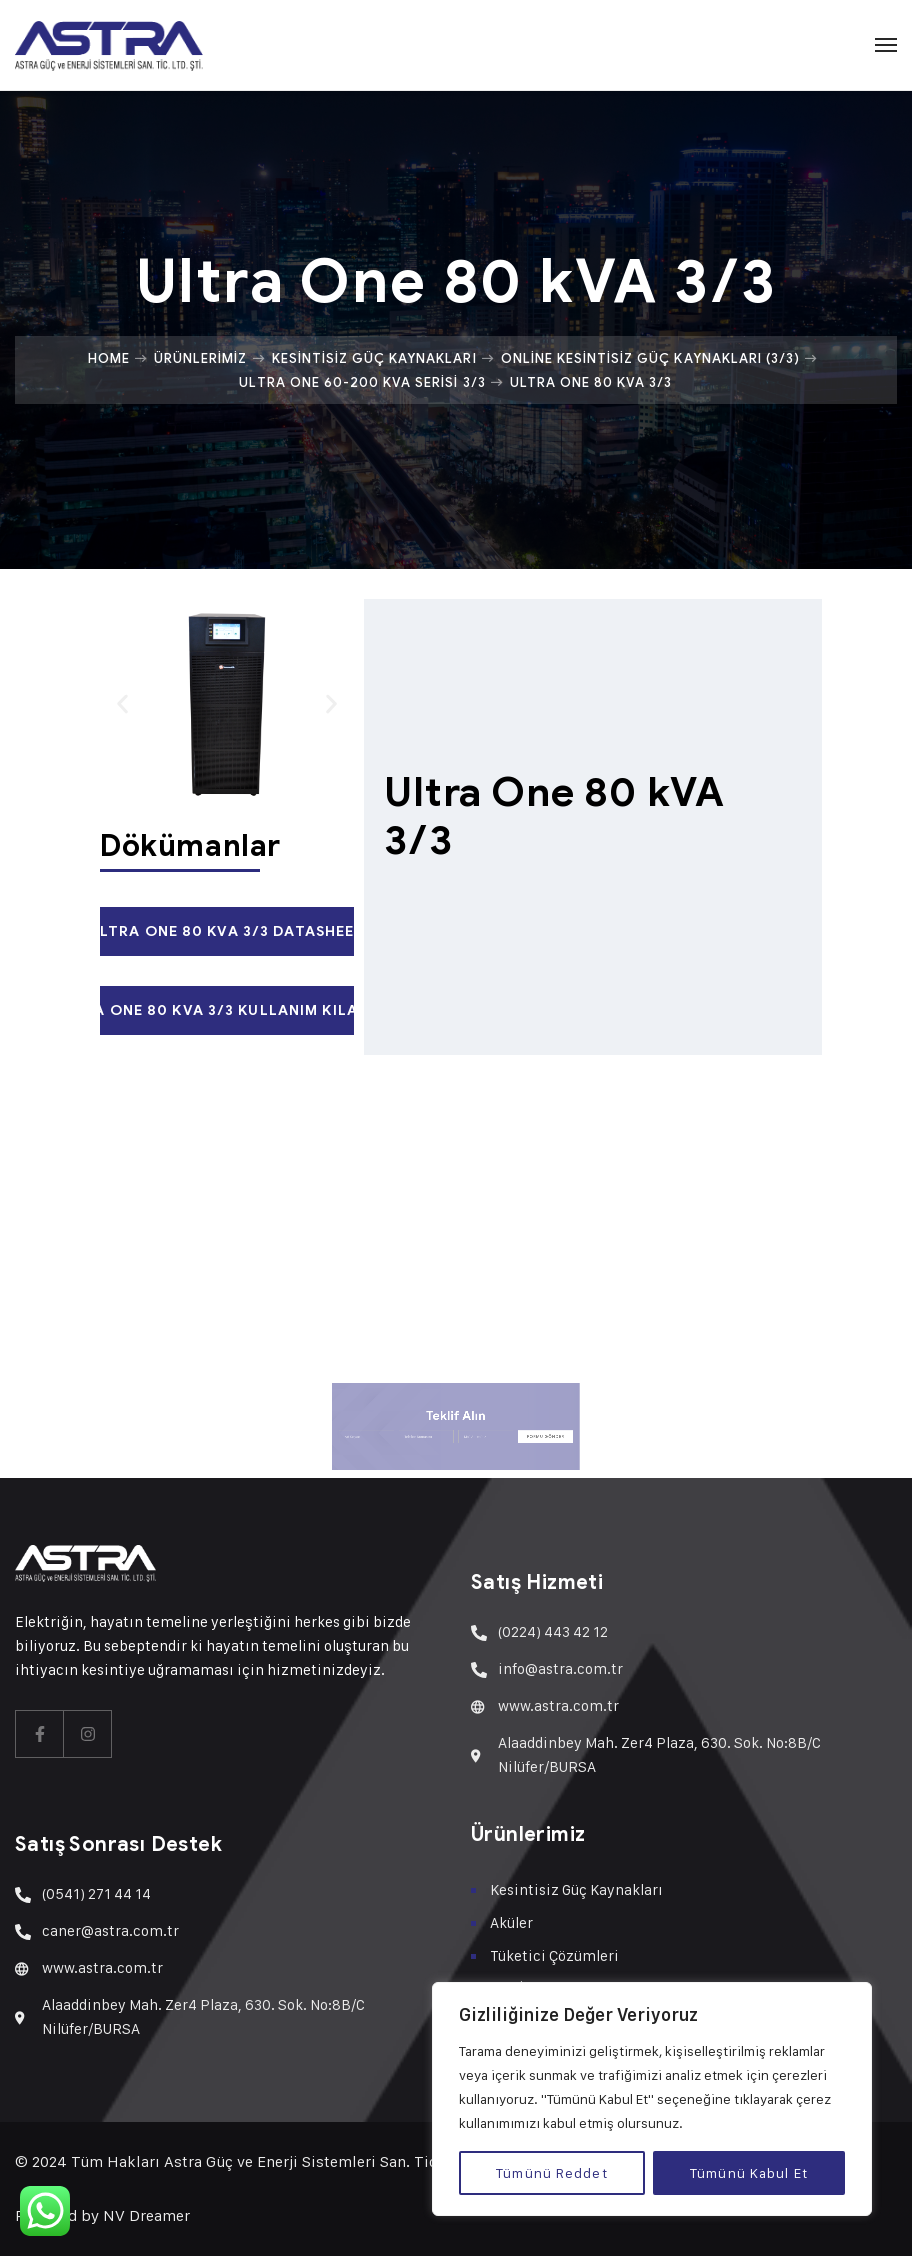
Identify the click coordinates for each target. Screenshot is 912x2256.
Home (109, 358)
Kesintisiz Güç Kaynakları (374, 358)
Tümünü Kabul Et (749, 2172)
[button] (122, 704)
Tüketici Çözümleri (554, 1955)
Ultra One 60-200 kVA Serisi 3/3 (362, 382)
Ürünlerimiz (200, 358)
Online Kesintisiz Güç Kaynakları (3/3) (651, 358)
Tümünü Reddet (552, 2172)
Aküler (511, 1922)
